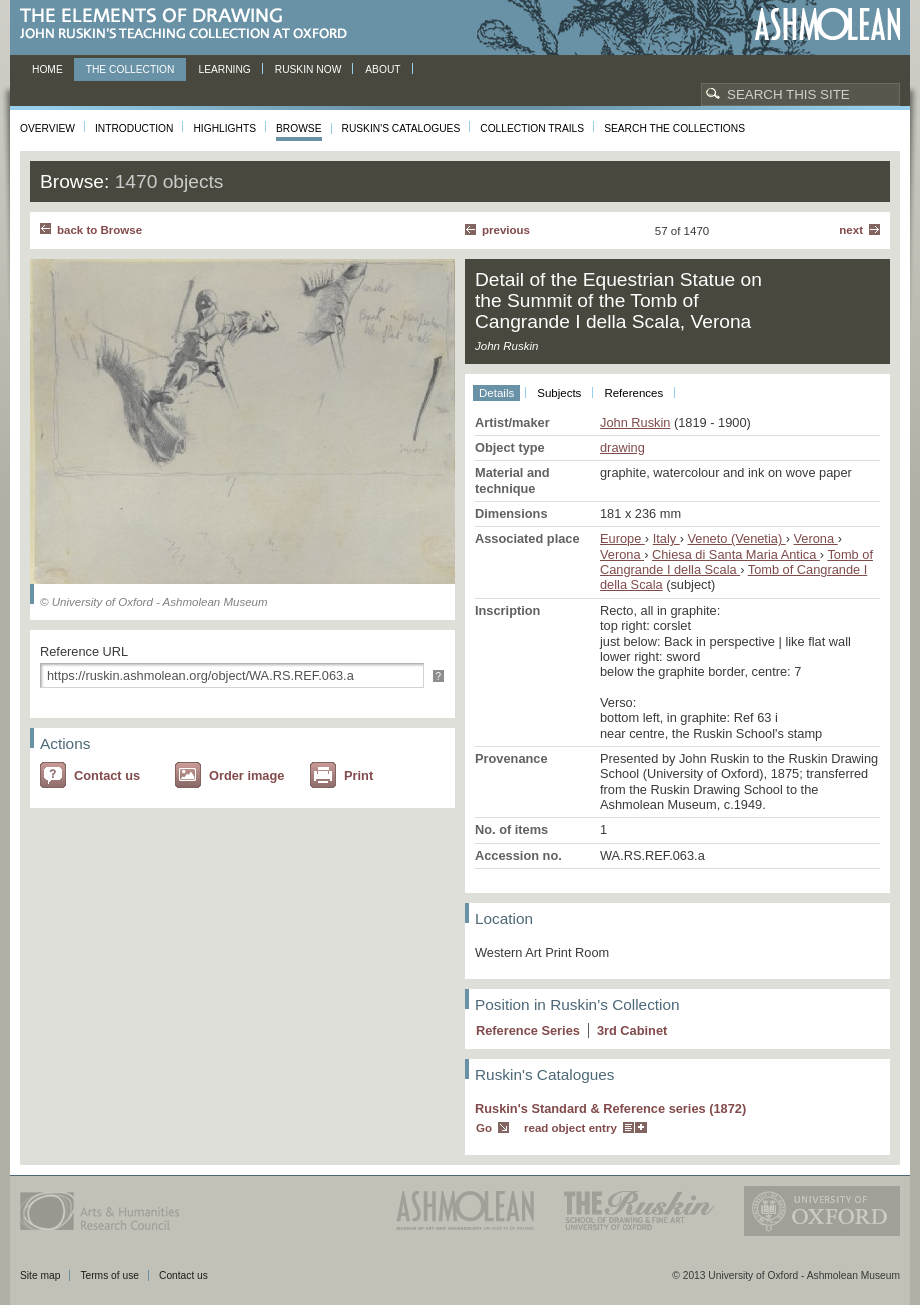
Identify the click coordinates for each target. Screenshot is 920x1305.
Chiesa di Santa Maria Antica (736, 554)
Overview (47, 128)
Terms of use (109, 1275)
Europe (622, 538)
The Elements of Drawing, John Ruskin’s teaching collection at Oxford (189, 24)
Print (358, 775)
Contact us (107, 775)
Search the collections (674, 128)
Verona (816, 538)
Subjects (559, 393)
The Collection (130, 69)
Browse (299, 128)
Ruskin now (308, 69)
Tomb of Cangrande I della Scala (736, 562)
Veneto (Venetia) (737, 538)
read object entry (570, 1128)
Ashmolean (827, 24)
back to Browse (99, 230)
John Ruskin (635, 422)
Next (851, 230)
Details (496, 393)
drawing (622, 447)
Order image (246, 775)
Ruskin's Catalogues (401, 128)
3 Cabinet (632, 1030)
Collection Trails (532, 128)
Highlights (224, 128)
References (633, 393)
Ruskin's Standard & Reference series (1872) (610, 1108)
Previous (506, 230)
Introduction (134, 128)
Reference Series (528, 1030)
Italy (666, 538)
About (382, 69)
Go (484, 1128)
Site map (40, 1275)
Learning (224, 69)
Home (47, 69)
